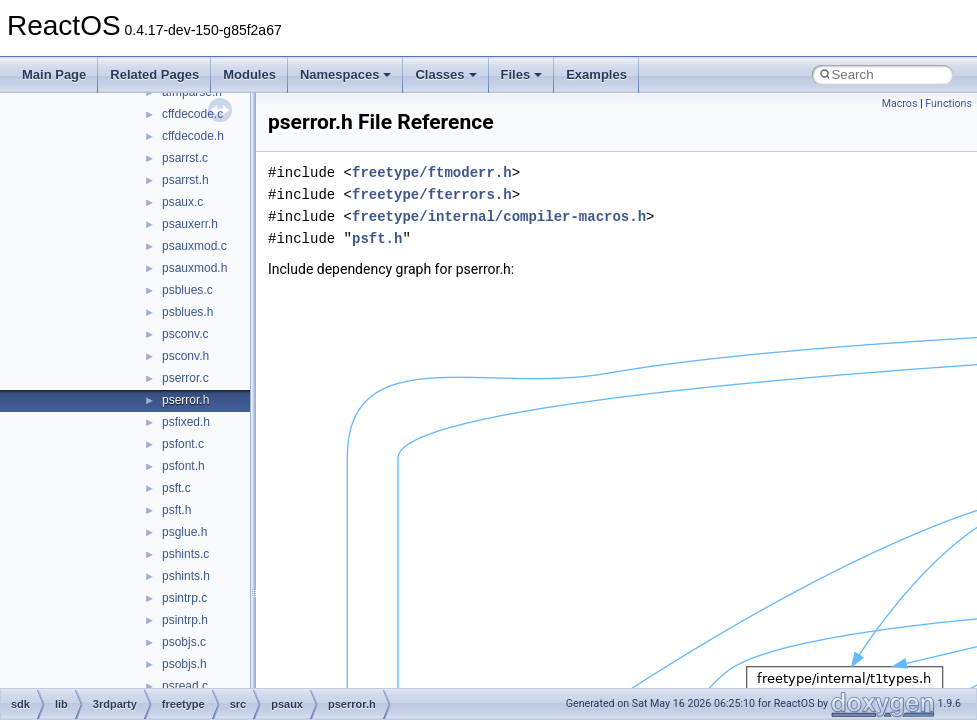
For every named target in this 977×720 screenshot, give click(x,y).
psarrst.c (185, 158)
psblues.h (187, 312)
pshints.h (186, 576)
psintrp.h (185, 620)
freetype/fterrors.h (432, 194)
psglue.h (184, 532)
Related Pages (154, 74)
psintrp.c (184, 598)
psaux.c (182, 202)
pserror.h (185, 400)
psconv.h (185, 356)
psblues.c (187, 290)
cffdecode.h (193, 136)
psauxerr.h (190, 224)
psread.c (185, 686)
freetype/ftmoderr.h (432, 172)
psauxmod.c (194, 246)
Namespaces (346, 74)
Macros (900, 103)
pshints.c (185, 554)
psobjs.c (184, 642)
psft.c (176, 488)
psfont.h (183, 466)
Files (522, 74)
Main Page (54, 74)
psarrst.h (185, 180)
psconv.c (185, 334)
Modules (249, 74)
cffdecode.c (192, 114)
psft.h (176, 510)
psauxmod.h (194, 268)
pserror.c (185, 378)
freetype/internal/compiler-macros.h (499, 216)
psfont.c (183, 444)
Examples (596, 74)
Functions (948, 103)
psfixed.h (186, 422)
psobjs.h (184, 664)
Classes (445, 74)
